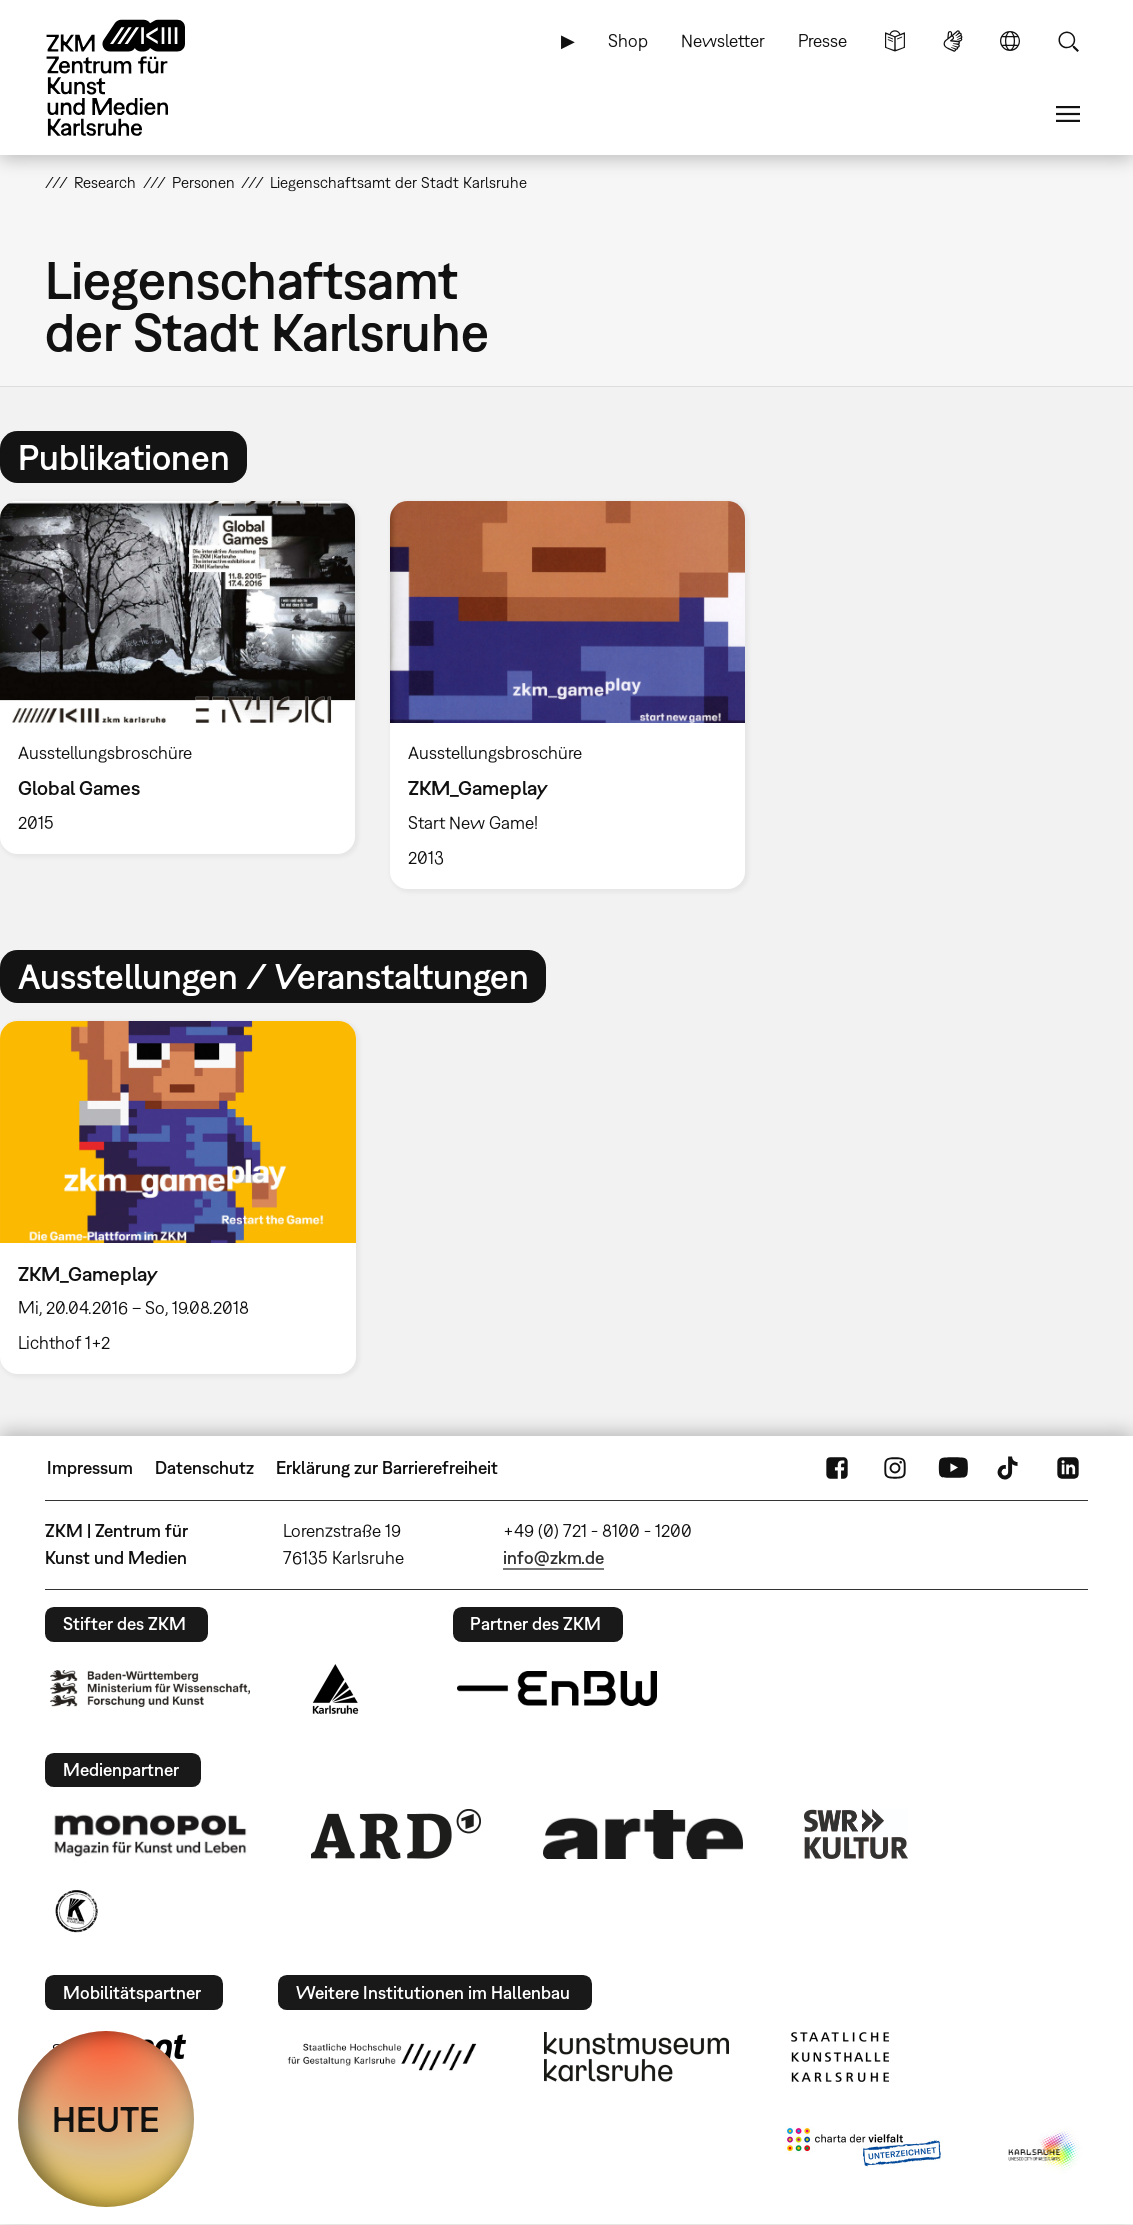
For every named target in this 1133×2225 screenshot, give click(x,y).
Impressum (90, 1467)
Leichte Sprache (895, 41)
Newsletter (723, 40)
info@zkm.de (553, 1557)
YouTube (953, 1468)
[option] (567, 695)
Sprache (1010, 41)
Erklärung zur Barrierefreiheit (387, 1467)
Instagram (895, 1468)
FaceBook (837, 1468)
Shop (628, 40)
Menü (1068, 114)
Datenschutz (204, 1467)
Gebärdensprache (953, 41)
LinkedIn (1068, 1468)
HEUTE (106, 2119)
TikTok (1010, 1468)
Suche (1068, 41)
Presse (822, 40)
